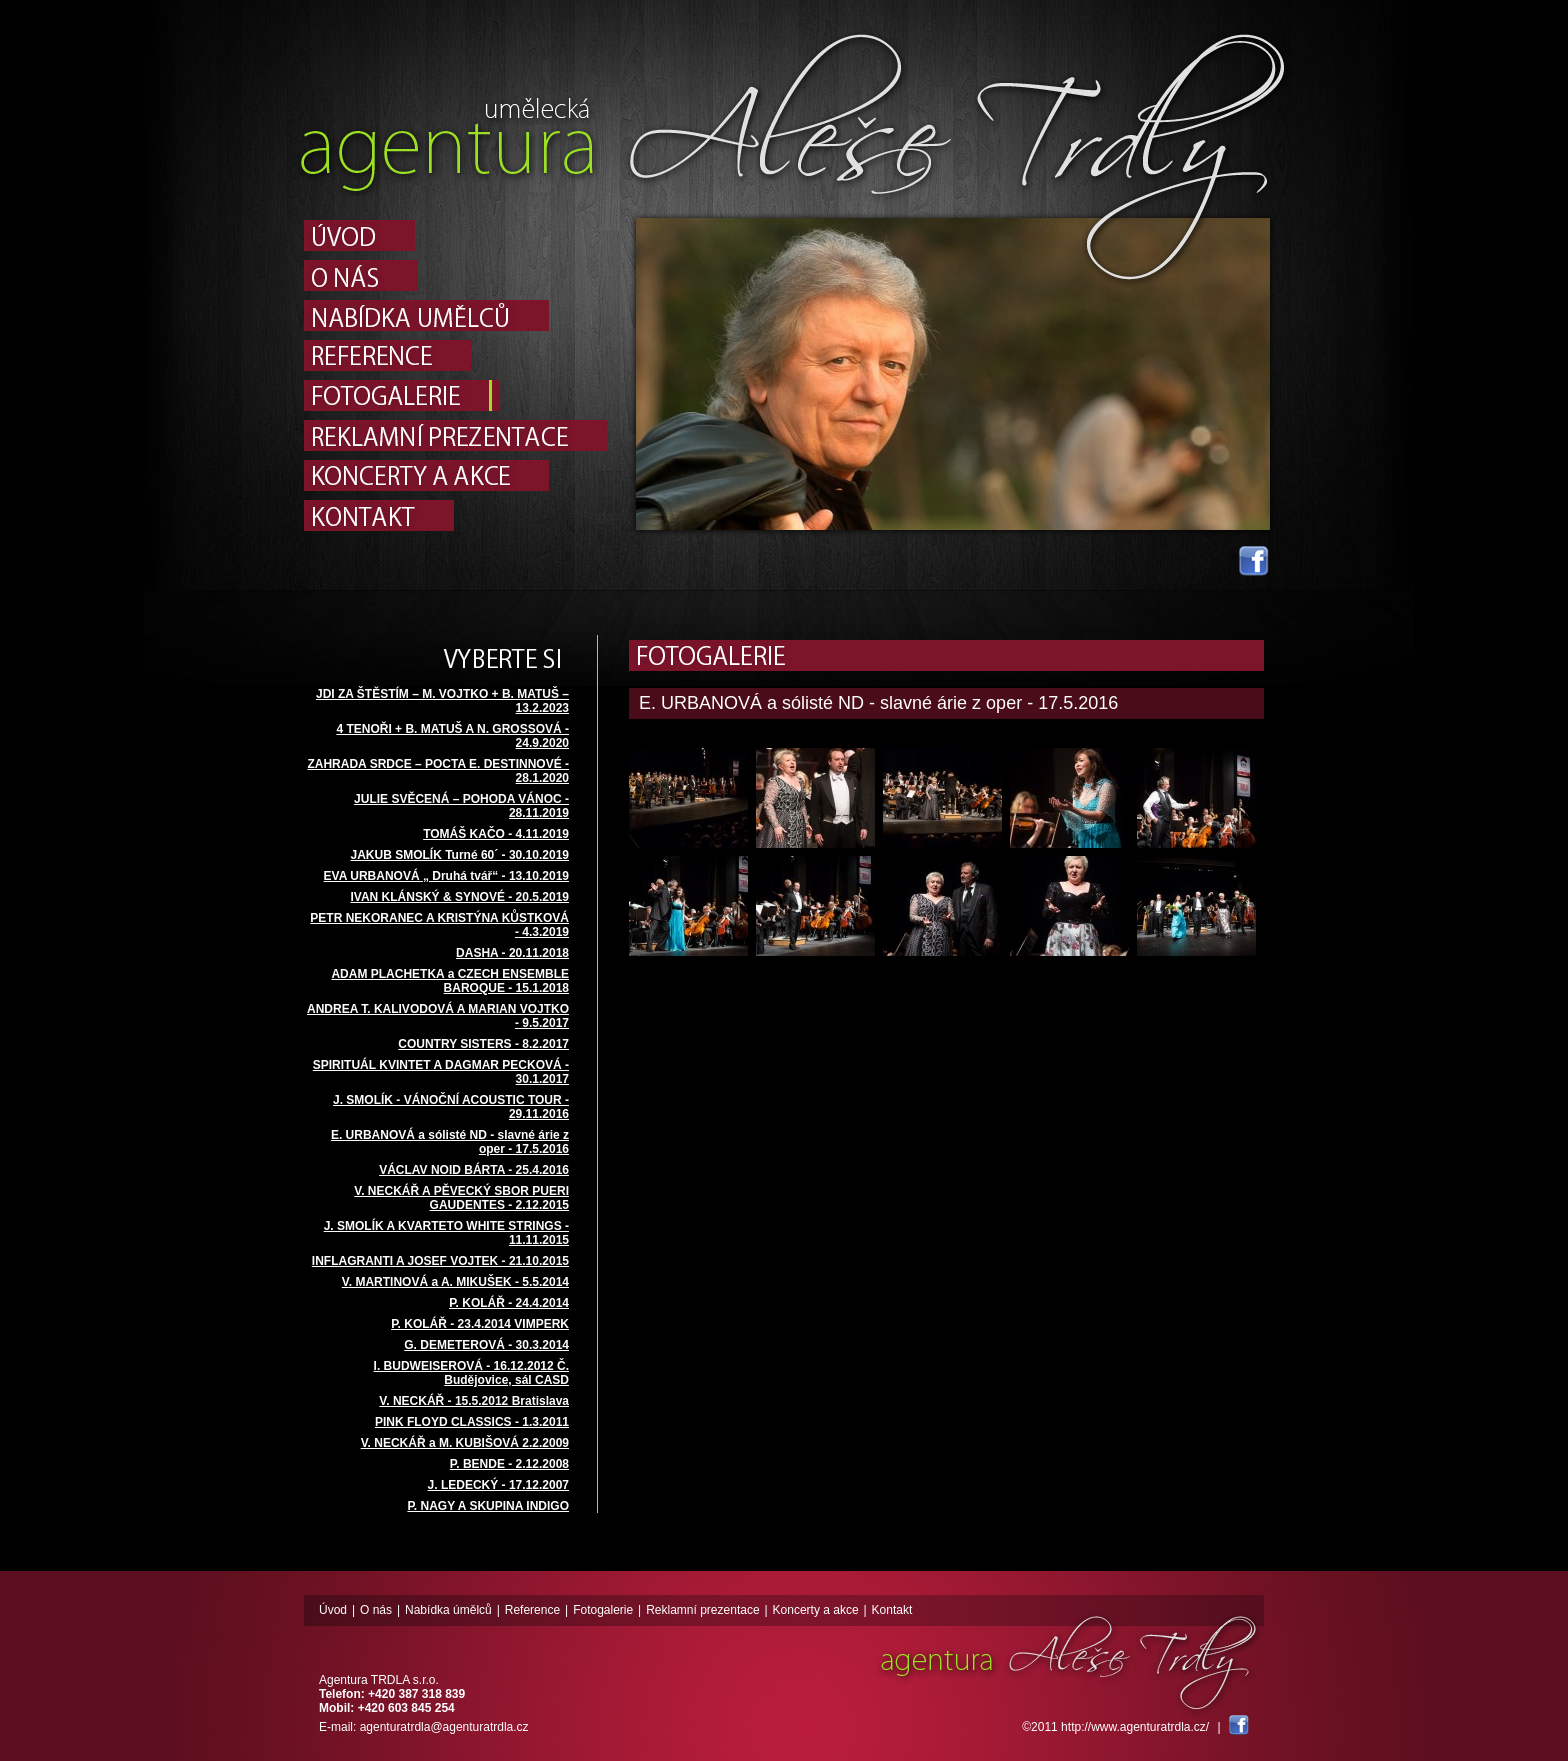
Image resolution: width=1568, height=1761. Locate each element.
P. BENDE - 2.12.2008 (509, 1464)
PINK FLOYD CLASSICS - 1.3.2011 (472, 1422)
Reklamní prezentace (702, 1610)
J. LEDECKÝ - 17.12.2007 (498, 1485)
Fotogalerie (603, 1610)
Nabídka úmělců (448, 1610)
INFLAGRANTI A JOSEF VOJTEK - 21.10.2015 (440, 1261)
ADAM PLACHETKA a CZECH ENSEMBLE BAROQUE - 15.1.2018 (450, 981)
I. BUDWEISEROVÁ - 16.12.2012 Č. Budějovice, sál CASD (471, 1373)
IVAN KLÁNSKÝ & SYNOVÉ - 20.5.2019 (459, 897)
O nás (376, 1610)
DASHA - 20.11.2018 (512, 953)
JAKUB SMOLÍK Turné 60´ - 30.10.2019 (459, 855)
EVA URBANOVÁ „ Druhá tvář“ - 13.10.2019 (446, 876)
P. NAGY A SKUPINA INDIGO (488, 1506)
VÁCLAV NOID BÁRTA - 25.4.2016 (474, 1170)
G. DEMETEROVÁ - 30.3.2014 (486, 1345)
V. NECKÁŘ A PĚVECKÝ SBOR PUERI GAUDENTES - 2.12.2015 (461, 1198)
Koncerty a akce (816, 1610)
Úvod (333, 1610)
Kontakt (892, 1610)
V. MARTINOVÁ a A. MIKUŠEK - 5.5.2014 (455, 1282)
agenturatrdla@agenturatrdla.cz (444, 1727)
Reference (532, 1610)
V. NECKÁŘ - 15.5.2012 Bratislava (474, 1401)
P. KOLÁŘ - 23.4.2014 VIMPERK (480, 1324)
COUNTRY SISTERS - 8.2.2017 (483, 1044)
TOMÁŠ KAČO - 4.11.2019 (496, 834)
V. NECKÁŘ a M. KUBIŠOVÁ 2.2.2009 (465, 1443)
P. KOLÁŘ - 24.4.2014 (509, 1303)
